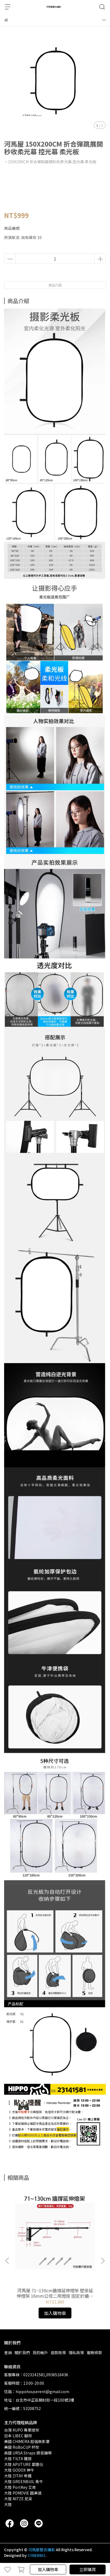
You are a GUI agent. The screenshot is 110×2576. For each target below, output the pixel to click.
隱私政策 (76, 2352)
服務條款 (94, 2352)
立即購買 (87, 2569)
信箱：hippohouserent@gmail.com (36, 2391)
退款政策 (58, 2352)
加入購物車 (48, 2569)
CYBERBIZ (36, 2555)
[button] (102, 2260)
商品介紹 (55, 285)
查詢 (8, 2352)
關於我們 (22, 2352)
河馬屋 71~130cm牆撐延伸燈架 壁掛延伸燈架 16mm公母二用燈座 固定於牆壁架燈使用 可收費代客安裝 (55, 2293)
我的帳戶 (40, 2352)
